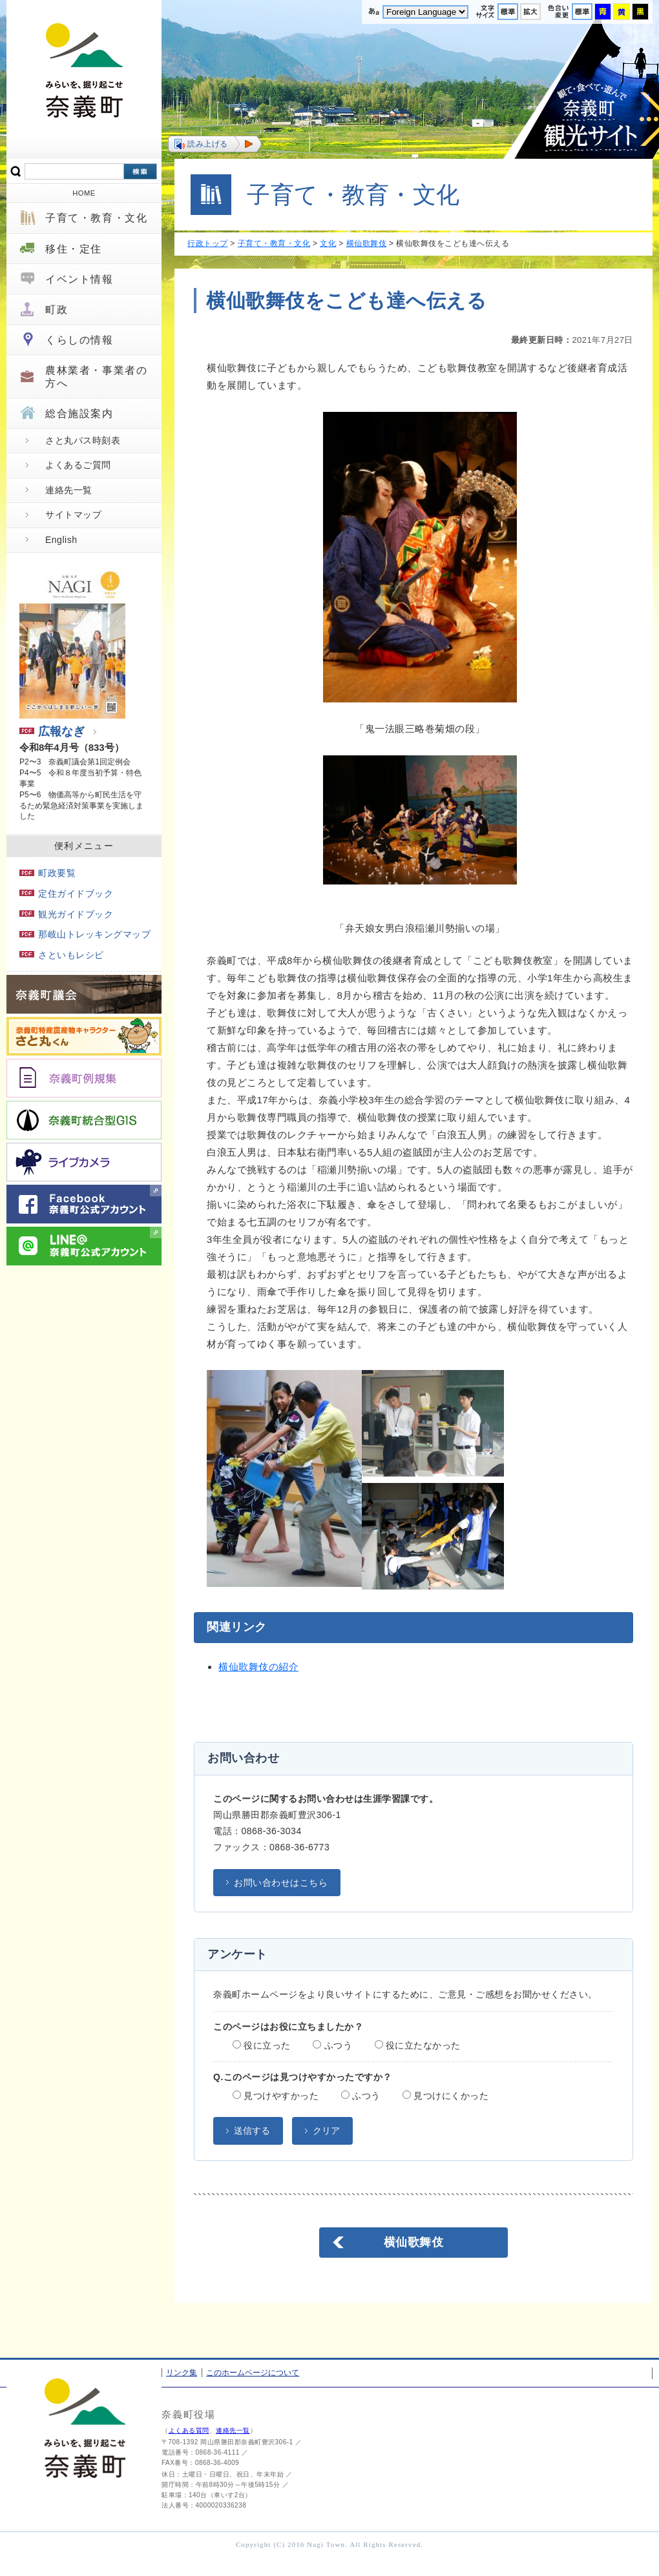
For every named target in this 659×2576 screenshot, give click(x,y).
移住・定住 (73, 248)
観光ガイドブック (66, 914)
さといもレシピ (61, 955)
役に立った (262, 2045)
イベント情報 (79, 279)
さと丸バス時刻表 (82, 440)
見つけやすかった (276, 2095)
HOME (84, 193)
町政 (56, 309)
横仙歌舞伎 (366, 243)
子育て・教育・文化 (96, 217)
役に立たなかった (418, 2045)
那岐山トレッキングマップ (85, 934)
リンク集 (181, 2372)
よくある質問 (189, 2430)
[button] (215, 144)
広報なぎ (52, 731)
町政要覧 (47, 873)
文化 (328, 243)
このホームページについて (252, 2372)
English (61, 540)
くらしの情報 (79, 339)
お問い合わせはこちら (281, 1882)
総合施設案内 (79, 413)
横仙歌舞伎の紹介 (258, 1666)
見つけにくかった (445, 2095)
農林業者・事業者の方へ (96, 376)
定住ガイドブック (66, 893)
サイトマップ (73, 514)
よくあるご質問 (78, 465)
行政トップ (207, 243)
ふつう (332, 2045)
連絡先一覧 (68, 490)
